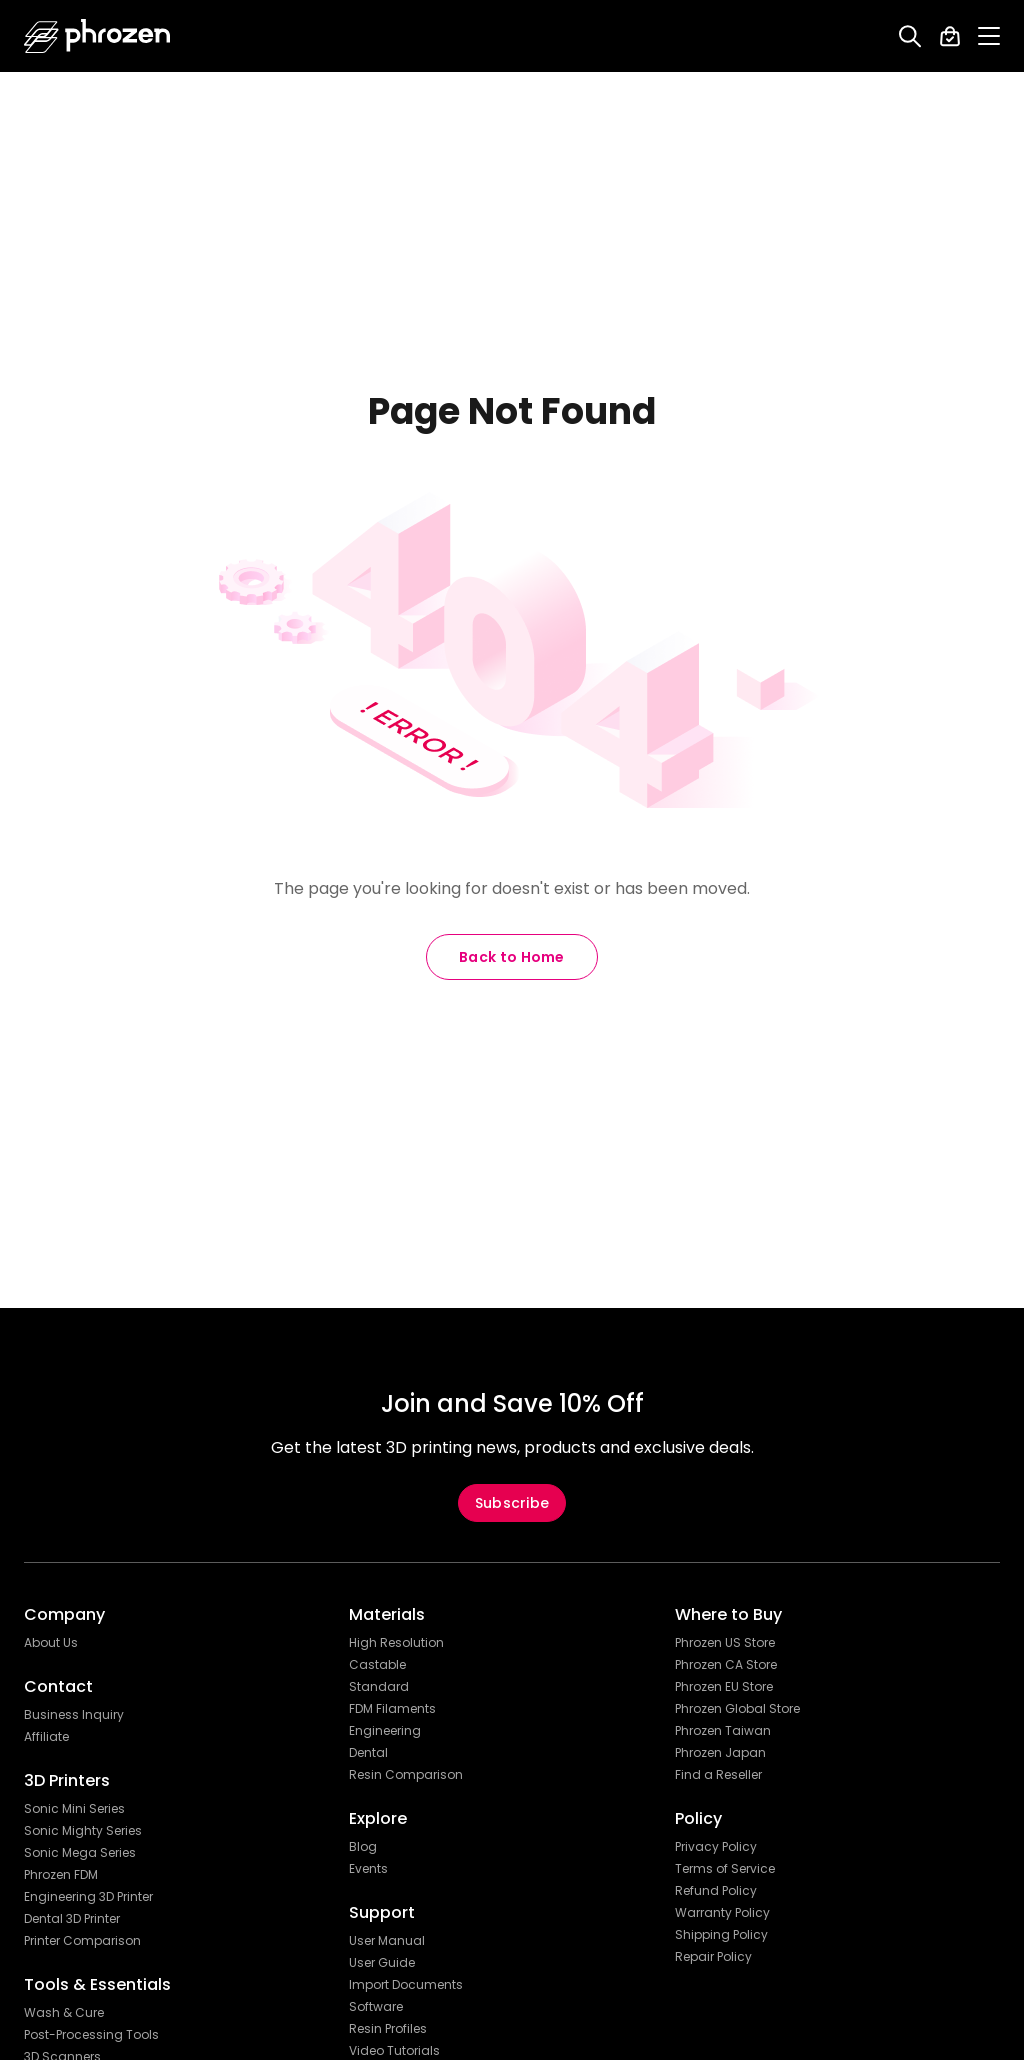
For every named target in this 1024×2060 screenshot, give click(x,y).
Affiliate (46, 1737)
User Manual (387, 1941)
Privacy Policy (716, 1847)
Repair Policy (713, 1957)
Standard (379, 1687)
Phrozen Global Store (737, 1709)
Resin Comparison (406, 1775)
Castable (377, 1665)
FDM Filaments (392, 1709)
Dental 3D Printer (72, 1919)
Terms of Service (725, 1869)
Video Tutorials (394, 2051)
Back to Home (512, 957)
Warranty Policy (722, 1913)
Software (376, 2007)
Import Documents (406, 1985)
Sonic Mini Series (74, 1809)
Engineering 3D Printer (88, 1897)
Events (368, 1869)
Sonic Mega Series (80, 1853)
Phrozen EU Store (724, 1687)
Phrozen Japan (720, 1753)
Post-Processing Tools (91, 2035)
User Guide (382, 1963)
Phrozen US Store (725, 1643)
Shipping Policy (721, 1935)
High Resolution (396, 1643)
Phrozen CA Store (726, 1665)
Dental (368, 1753)
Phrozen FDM (61, 1875)
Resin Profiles (388, 2029)
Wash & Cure (64, 2013)
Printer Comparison (82, 1941)
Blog (363, 1847)
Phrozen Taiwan (723, 1731)
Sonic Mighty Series (83, 1831)
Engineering (385, 1731)
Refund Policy (716, 1891)
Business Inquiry (74, 1715)
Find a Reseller (718, 1775)
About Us (51, 1643)
